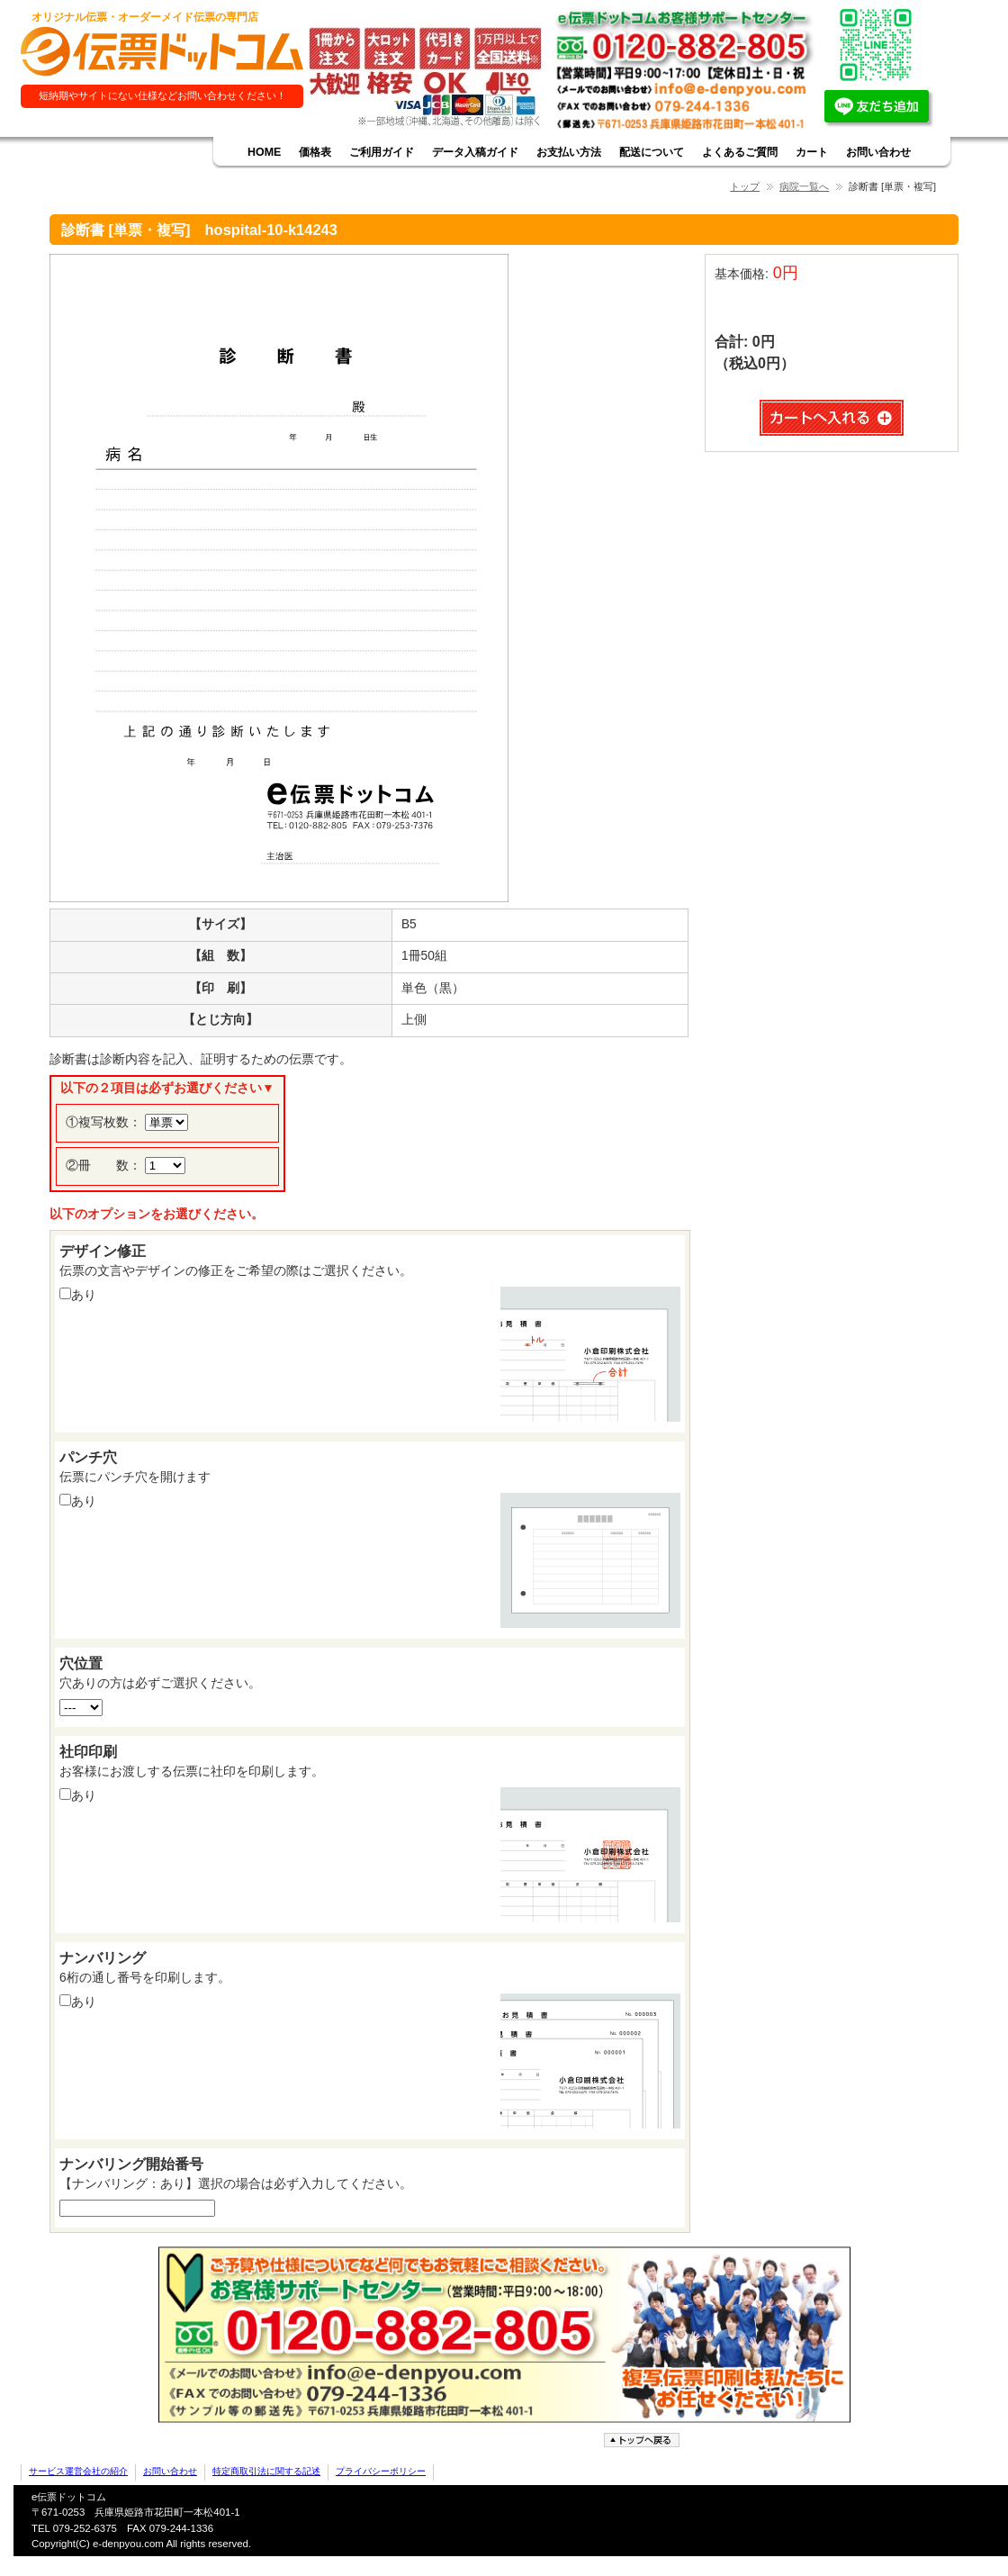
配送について (651, 152)
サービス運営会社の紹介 (78, 2471)
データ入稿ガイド (475, 152)
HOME (264, 152)
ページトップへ (643, 2440)
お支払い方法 (568, 152)
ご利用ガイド (381, 152)
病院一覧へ (804, 186)
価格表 (315, 152)
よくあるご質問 (740, 152)
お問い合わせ (878, 152)
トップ (745, 186)
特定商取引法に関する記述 (266, 2471)
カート (812, 152)
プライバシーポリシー (381, 2471)
